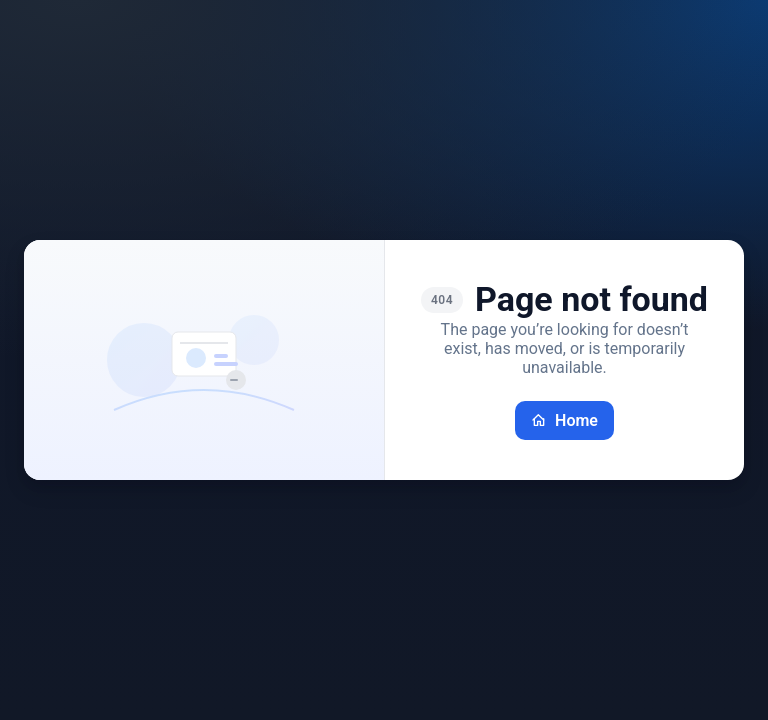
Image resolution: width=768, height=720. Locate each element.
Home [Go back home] (564, 420)
